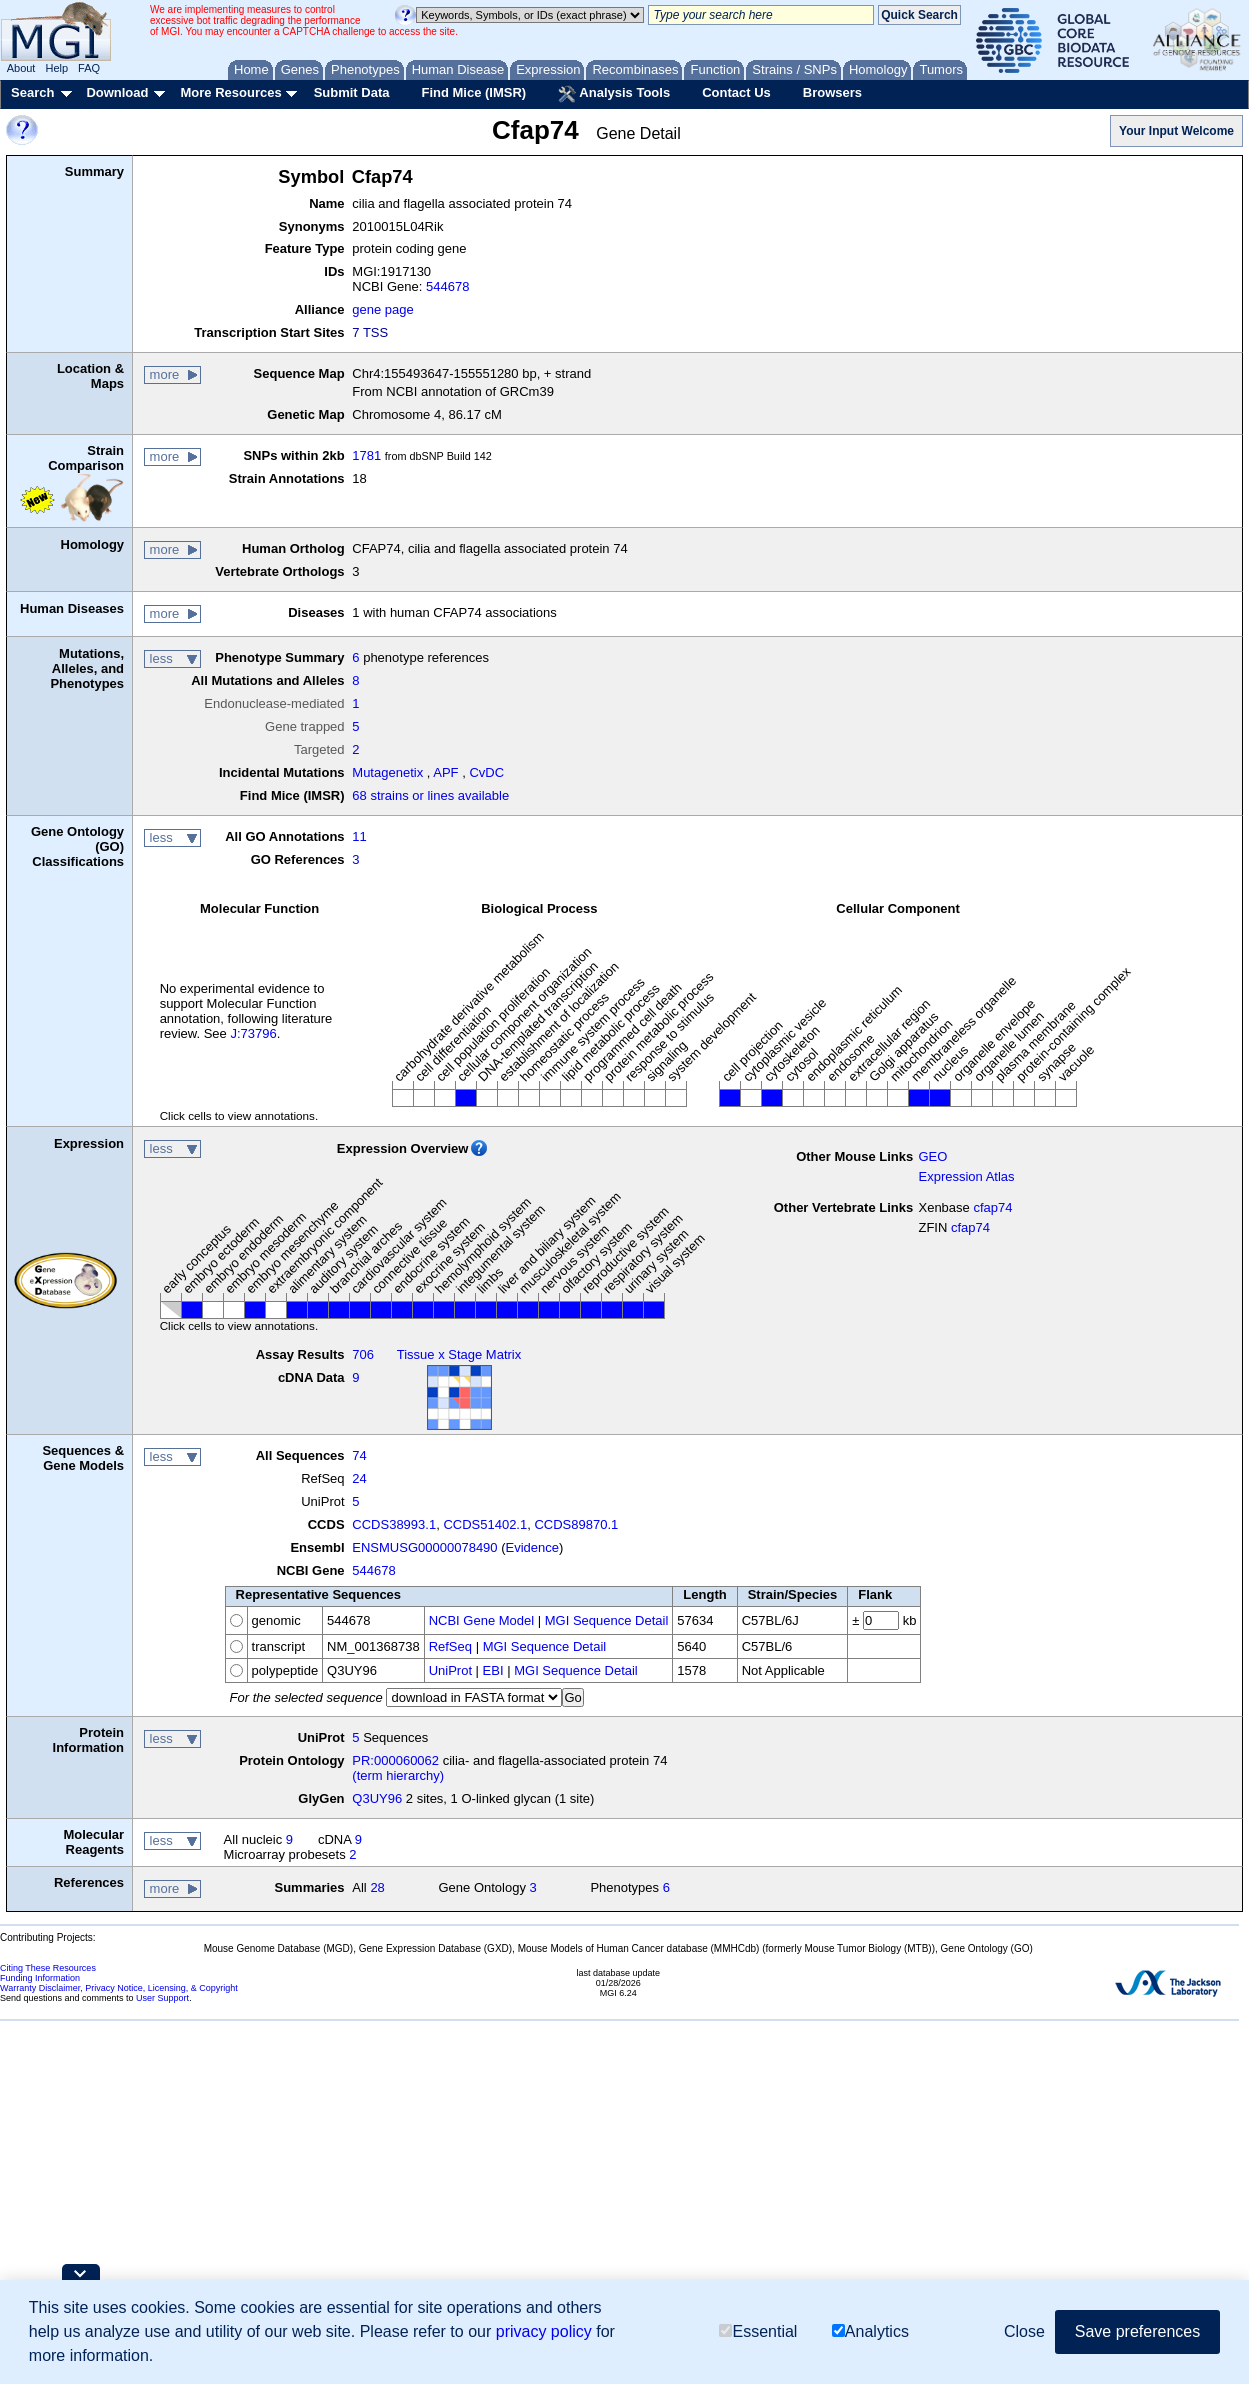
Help (56, 68)
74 (359, 1455)
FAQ (89, 68)
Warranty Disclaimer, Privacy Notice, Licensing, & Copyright (119, 1988)
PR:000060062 (395, 1760)
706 (363, 1354)
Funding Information (40, 1978)
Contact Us (736, 92)
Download (117, 92)
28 (377, 1887)
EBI (493, 1670)
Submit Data (352, 92)
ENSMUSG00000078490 (424, 1547)
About (21, 68)
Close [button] (1024, 2331)
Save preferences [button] (1137, 2331)
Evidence (532, 1547)
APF (445, 772)
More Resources (230, 92)
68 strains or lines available (430, 795)
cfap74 (992, 1207)
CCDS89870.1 (576, 1524)
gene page (382, 309)
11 (359, 836)
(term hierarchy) (398, 1775)
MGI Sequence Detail (607, 1620)
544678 (447, 286)
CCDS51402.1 (485, 1524)
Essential (758, 2331)
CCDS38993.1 (394, 1524)
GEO (932, 1156)
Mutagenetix (387, 772)
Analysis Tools (614, 94)
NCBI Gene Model (482, 1620)
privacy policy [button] (544, 2331)
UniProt (450, 1670)
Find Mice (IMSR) (473, 92)
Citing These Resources (48, 1968)
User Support (162, 1998)
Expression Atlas (966, 1176)
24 (359, 1478)
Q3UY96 (377, 1798)
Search (32, 92)
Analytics (870, 2331)
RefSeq (450, 1646)
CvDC (486, 772)
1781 (366, 455)
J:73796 (253, 1033)
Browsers (832, 92)
